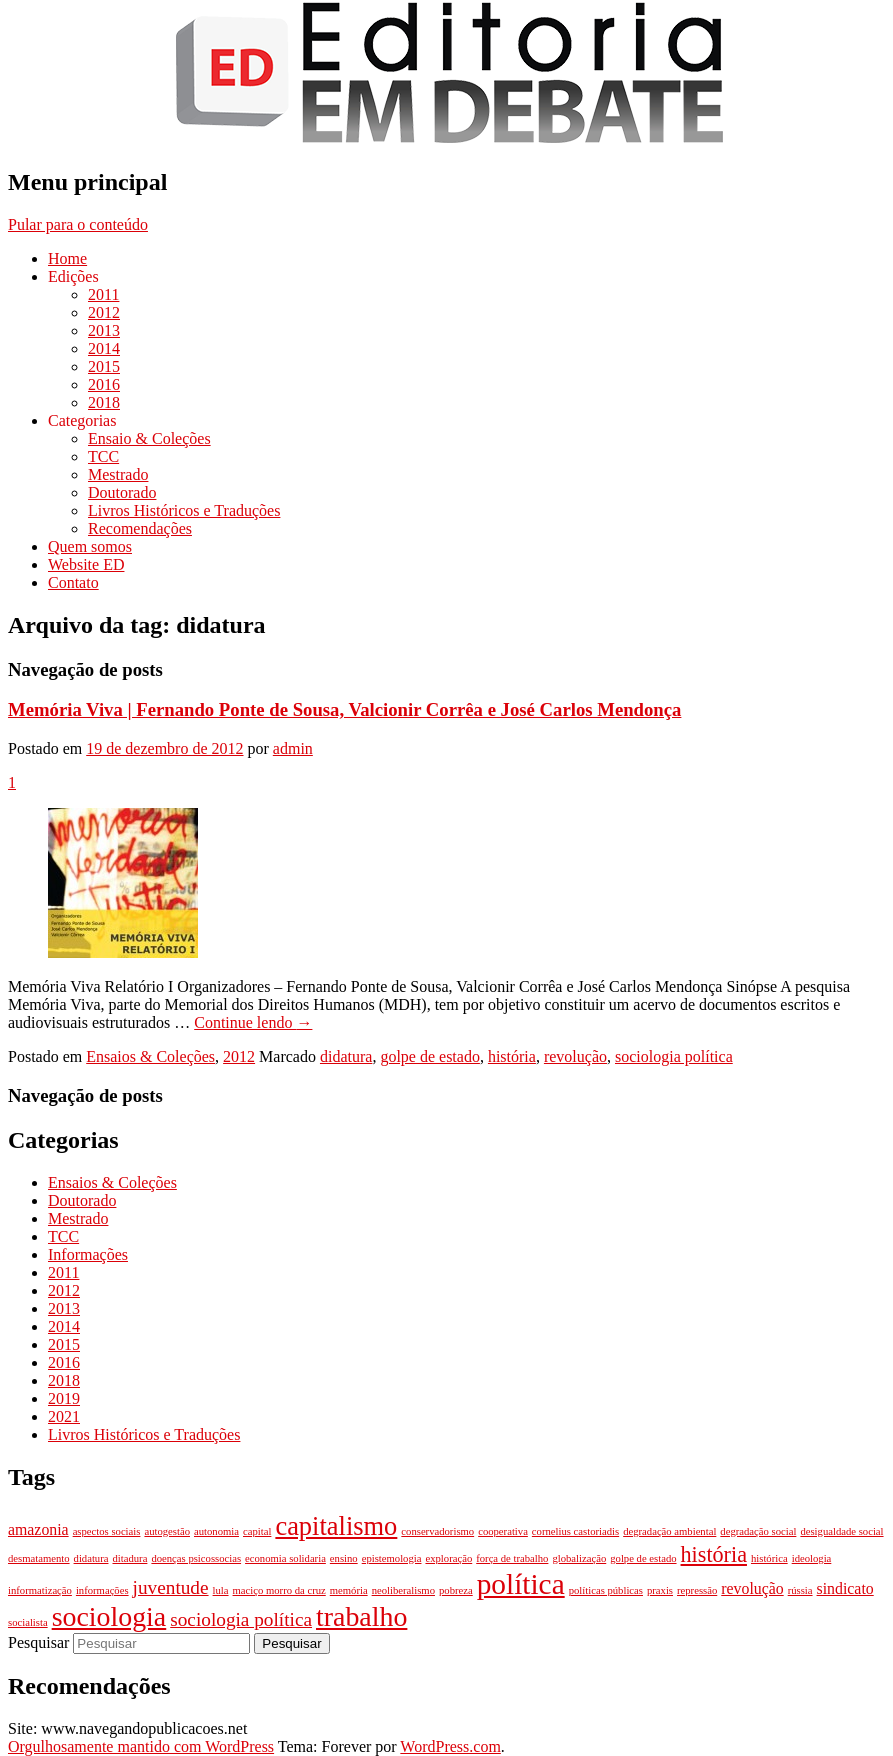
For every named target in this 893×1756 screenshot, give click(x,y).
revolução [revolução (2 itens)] (752, 1588)
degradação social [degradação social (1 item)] (758, 1531)
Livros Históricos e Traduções (184, 510)
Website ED (86, 564)
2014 (104, 348)
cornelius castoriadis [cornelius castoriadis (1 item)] (575, 1531)
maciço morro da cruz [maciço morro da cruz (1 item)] (279, 1590)
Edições (73, 276)
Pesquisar (38, 1642)
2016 (104, 384)
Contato (73, 582)
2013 (104, 330)
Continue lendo (253, 1022)
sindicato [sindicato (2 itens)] (845, 1588)
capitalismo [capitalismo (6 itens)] (336, 1526)
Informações (88, 1254)
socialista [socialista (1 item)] (28, 1622)
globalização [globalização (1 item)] (579, 1558)
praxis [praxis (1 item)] (660, 1590)
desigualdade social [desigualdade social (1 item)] (841, 1531)
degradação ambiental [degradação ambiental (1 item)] (669, 1531)
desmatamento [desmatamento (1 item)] (39, 1558)
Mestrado (118, 474)
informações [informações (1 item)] (102, 1590)
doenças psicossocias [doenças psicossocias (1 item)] (196, 1558)
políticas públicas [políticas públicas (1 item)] (606, 1590)
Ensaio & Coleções (149, 438)
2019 (64, 1398)
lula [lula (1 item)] (221, 1590)
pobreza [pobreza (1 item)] (456, 1590)
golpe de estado (430, 1056)
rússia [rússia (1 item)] (800, 1590)
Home (67, 258)
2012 (104, 312)
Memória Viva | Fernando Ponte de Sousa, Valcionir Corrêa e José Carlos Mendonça (344, 709)
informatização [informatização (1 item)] (40, 1590)
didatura (346, 1056)
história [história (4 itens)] (714, 1554)
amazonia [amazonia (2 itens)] (38, 1529)
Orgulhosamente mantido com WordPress (141, 1746)
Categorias (82, 420)
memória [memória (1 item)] (349, 1590)
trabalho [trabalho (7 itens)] (361, 1616)
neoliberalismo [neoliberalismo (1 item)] (403, 1590)
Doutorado (122, 492)
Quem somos (90, 546)
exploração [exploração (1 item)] (448, 1558)
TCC (103, 456)
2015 (104, 366)
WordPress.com (450, 1746)
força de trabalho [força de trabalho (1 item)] (512, 1558)
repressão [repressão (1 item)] (697, 1590)
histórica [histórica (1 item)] (769, 1558)
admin (293, 748)
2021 (64, 1416)
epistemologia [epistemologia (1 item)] (392, 1558)
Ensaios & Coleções (150, 1056)
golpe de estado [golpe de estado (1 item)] (643, 1558)
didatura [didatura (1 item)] (91, 1558)
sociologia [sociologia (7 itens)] (109, 1616)
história (512, 1056)
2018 (104, 402)
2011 (103, 294)
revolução (575, 1056)
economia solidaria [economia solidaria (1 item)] (285, 1558)
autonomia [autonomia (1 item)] (216, 1531)
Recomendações (140, 528)
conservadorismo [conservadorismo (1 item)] (437, 1531)
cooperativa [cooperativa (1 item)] (503, 1531)
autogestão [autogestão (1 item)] (167, 1531)
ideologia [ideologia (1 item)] (812, 1558)
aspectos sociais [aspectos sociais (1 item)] (107, 1531)
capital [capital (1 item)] (257, 1531)
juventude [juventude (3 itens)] (171, 1587)
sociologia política (674, 1056)
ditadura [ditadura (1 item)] (129, 1558)
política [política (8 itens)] (521, 1584)
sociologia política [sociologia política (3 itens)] (241, 1619)
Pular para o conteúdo (78, 224)
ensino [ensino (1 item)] (344, 1558)
